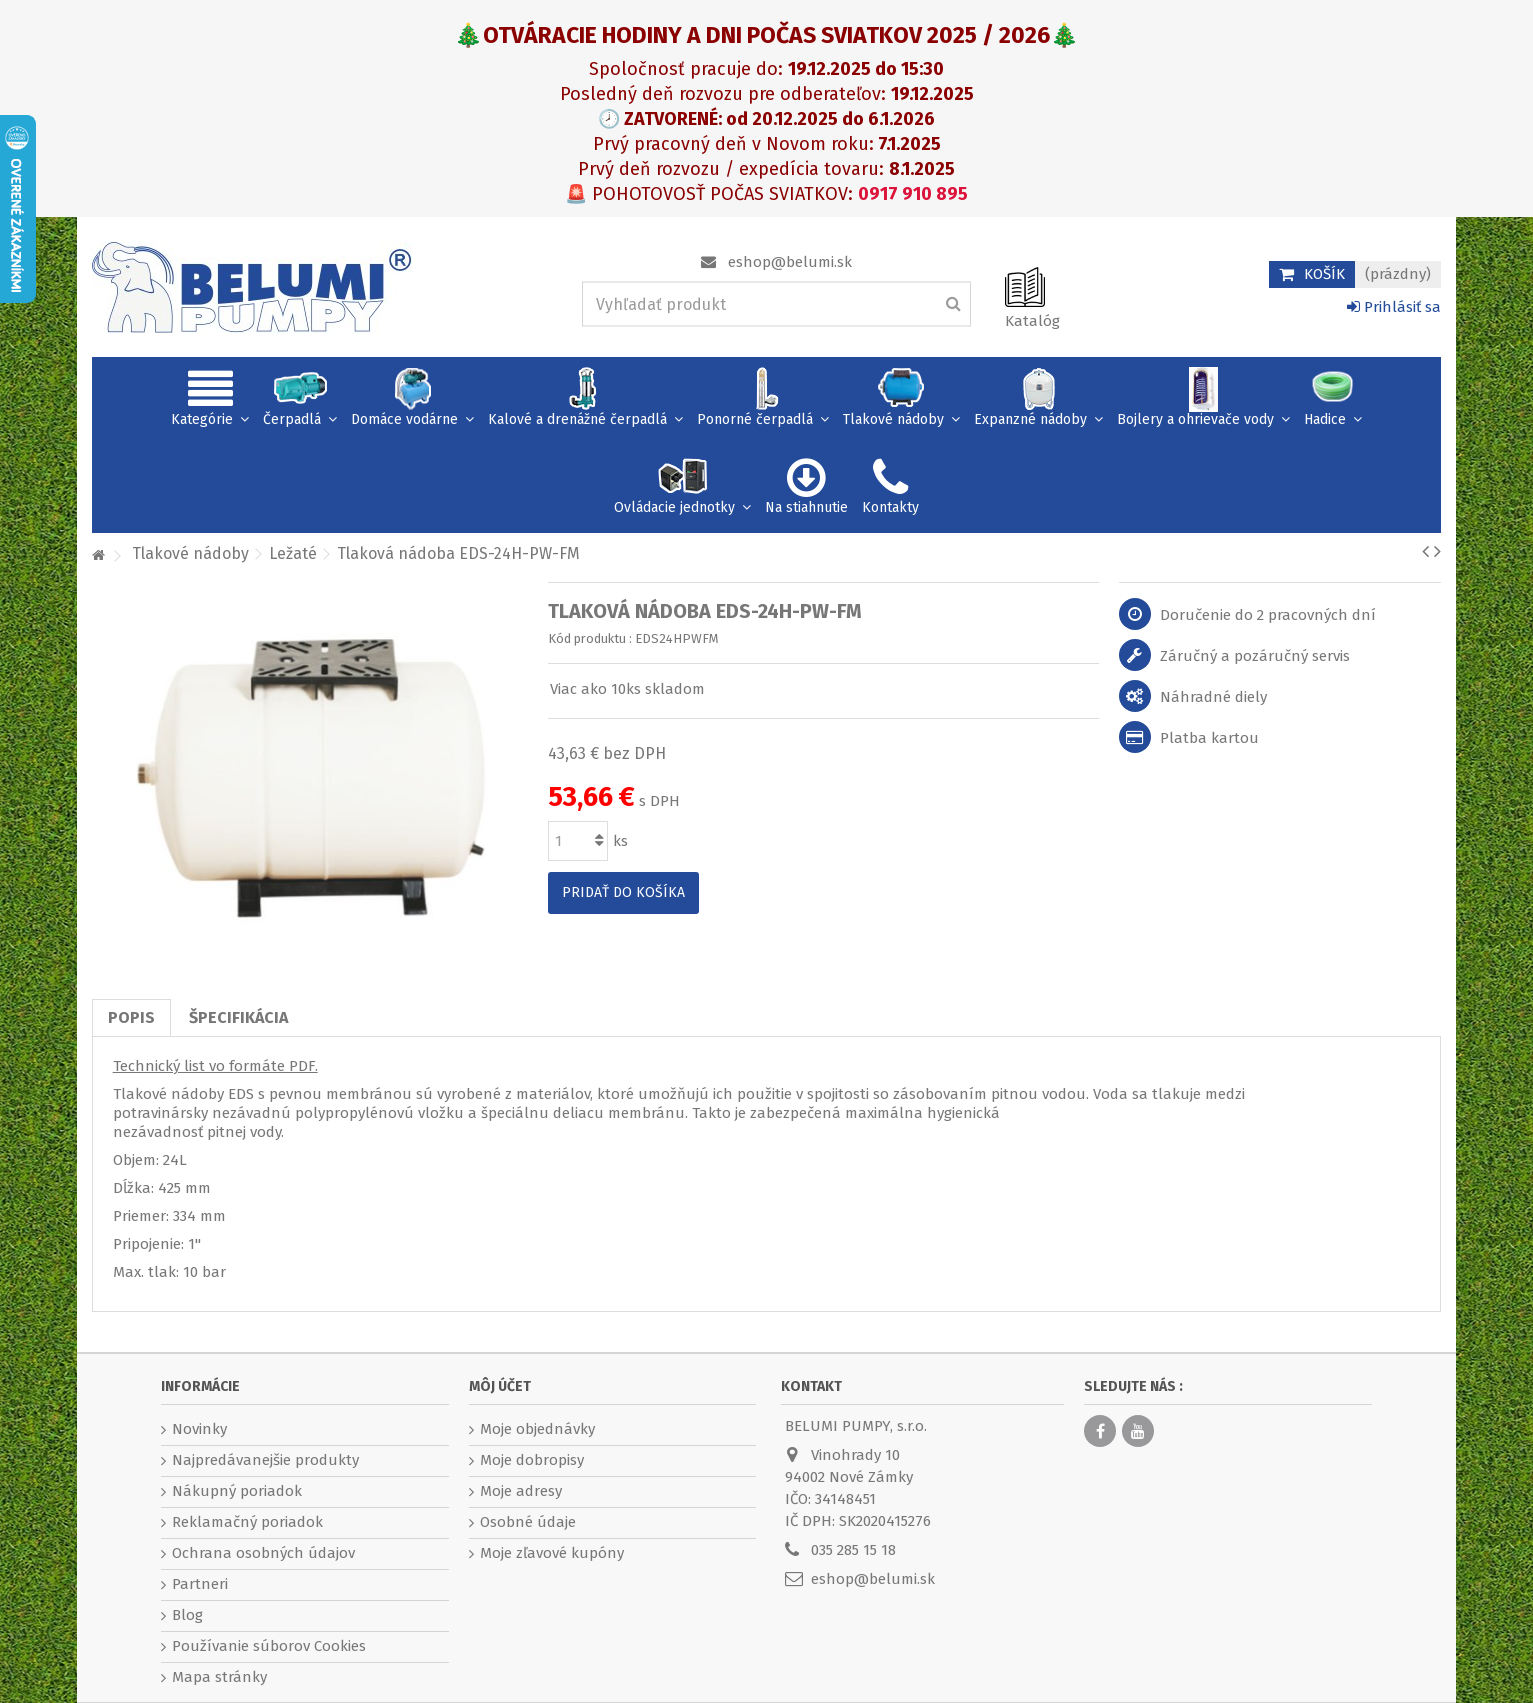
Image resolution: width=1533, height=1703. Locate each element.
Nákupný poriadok (237, 1491)
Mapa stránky (219, 1677)
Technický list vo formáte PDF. (215, 1066)
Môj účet (500, 1386)
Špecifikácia (238, 1017)
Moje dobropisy (532, 1460)
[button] (210, 401)
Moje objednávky (537, 1429)
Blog (187, 1615)
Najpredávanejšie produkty (265, 1460)
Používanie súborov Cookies (269, 1646)
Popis (131, 1017)
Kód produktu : (590, 638)
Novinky (199, 1429)
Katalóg (1032, 321)
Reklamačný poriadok (247, 1522)
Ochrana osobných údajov (263, 1553)
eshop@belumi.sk (790, 262)
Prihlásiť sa (1394, 307)
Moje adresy (521, 1491)
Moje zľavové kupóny (552, 1553)
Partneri (200, 1584)
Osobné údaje (528, 1522)
